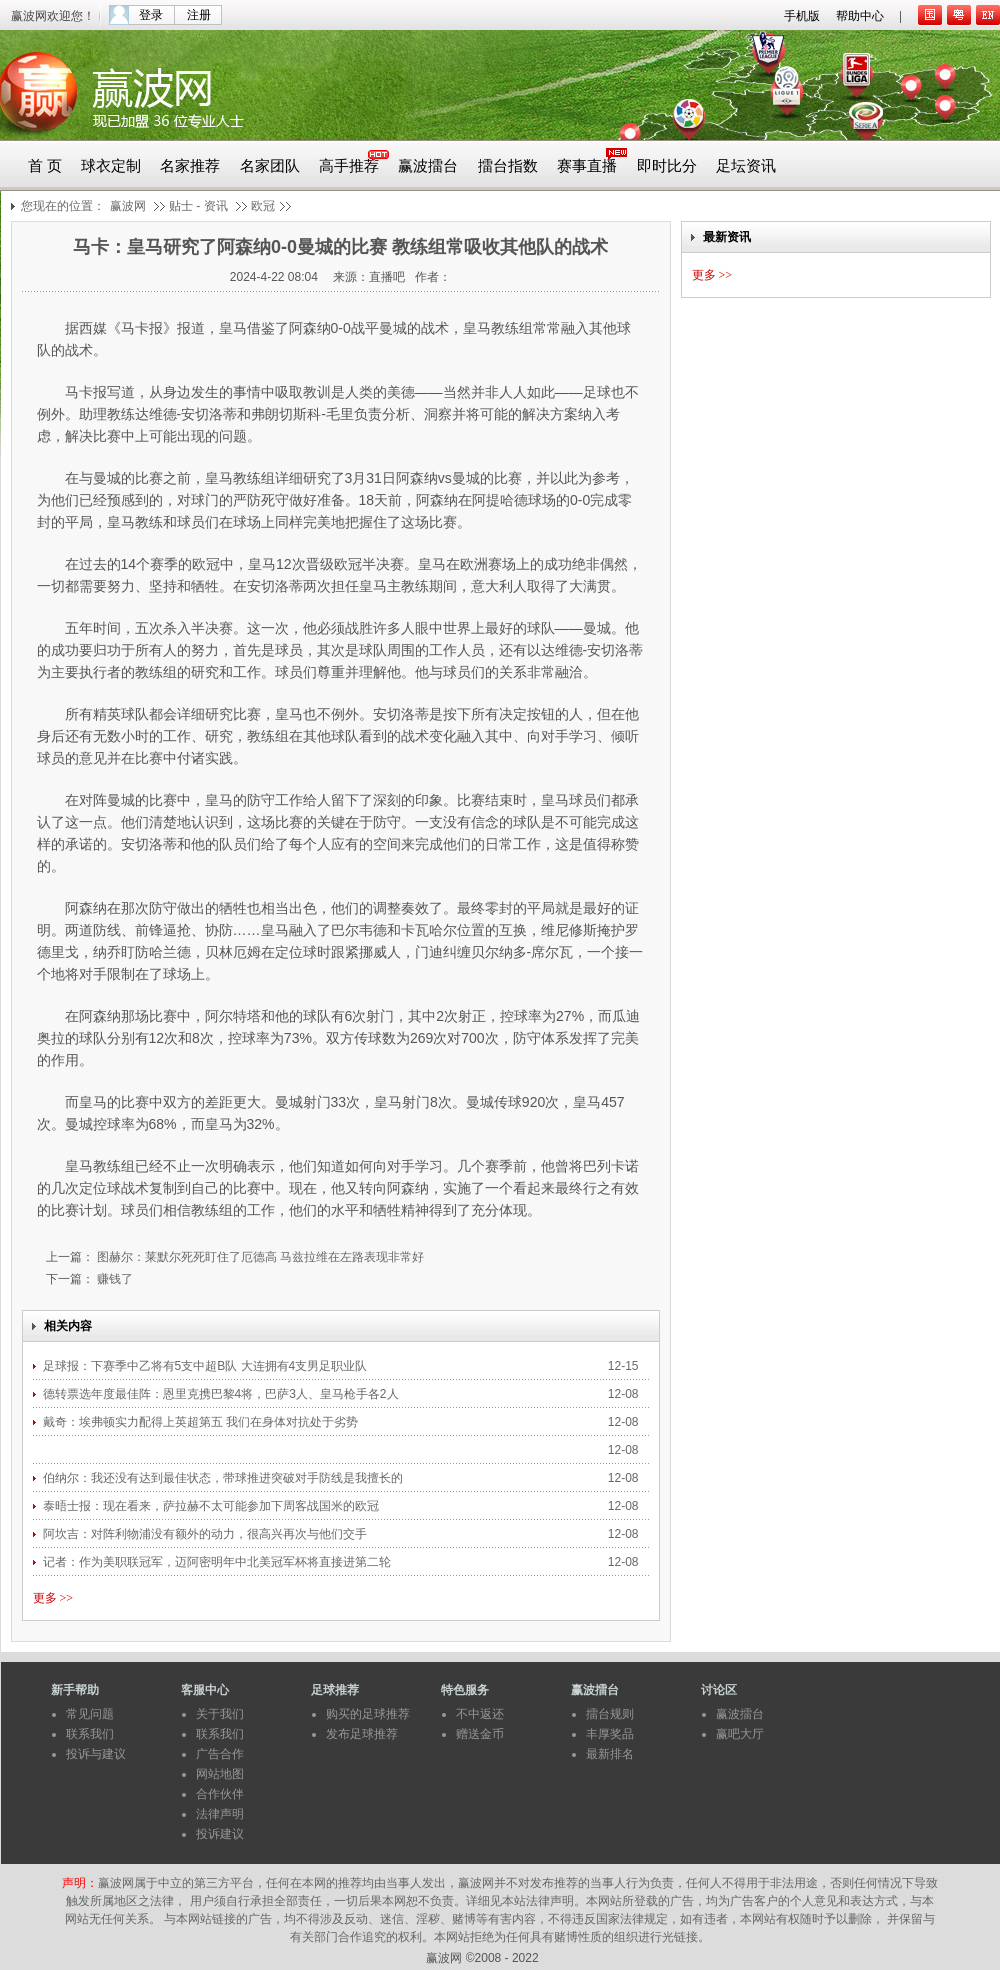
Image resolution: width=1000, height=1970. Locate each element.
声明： (80, 1883)
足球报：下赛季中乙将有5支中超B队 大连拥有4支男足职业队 (205, 1366)
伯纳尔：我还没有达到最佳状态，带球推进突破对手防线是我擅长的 (224, 1478)
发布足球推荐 (362, 1734)
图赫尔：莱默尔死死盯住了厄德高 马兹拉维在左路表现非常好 (259, 1257)
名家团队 (270, 166)
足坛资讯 (746, 166)
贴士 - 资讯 (198, 206)
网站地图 (220, 1774)
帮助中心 (860, 16)
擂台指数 (508, 166)
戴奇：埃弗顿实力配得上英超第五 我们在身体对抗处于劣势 (200, 1422)
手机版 (802, 16)
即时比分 (667, 166)
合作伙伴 (220, 1794)
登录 (151, 15)
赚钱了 (113, 1279)
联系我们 (90, 1734)
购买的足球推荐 (368, 1714)
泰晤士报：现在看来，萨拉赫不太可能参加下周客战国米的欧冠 (212, 1506)
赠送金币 (480, 1734)
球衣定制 (111, 166)
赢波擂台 (428, 166)
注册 (199, 15)
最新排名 (610, 1754)
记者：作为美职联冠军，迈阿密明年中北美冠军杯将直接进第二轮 (218, 1562)
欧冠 (263, 206)
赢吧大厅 (740, 1734)
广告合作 (220, 1754)
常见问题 (90, 1714)
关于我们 (220, 1714)
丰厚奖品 (610, 1734)
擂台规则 (610, 1714)
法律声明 (220, 1814)
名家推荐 (190, 166)
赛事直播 (587, 166)
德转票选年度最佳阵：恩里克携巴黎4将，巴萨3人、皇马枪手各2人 (222, 1394)
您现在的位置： (63, 206)
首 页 (45, 166)
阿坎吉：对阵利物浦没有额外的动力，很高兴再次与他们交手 (206, 1534)
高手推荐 (349, 166)
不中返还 (480, 1714)
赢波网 (128, 206)
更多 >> (53, 1598)
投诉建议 (220, 1834)
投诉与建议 (96, 1754)
